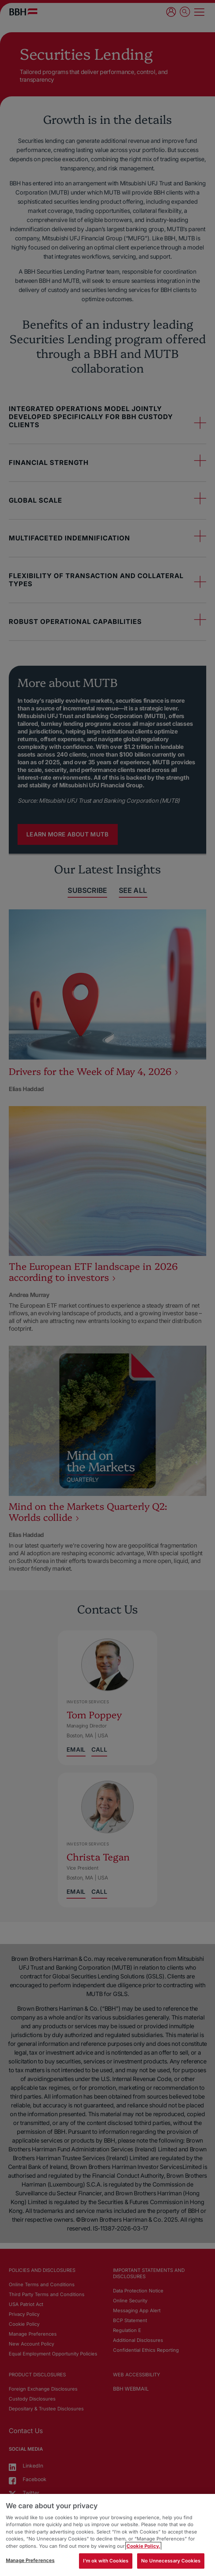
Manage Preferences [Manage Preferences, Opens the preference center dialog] (30, 2560)
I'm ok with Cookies (105, 2561)
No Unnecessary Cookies (170, 2561)
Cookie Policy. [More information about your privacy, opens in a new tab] (143, 2546)
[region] (107, 2535)
